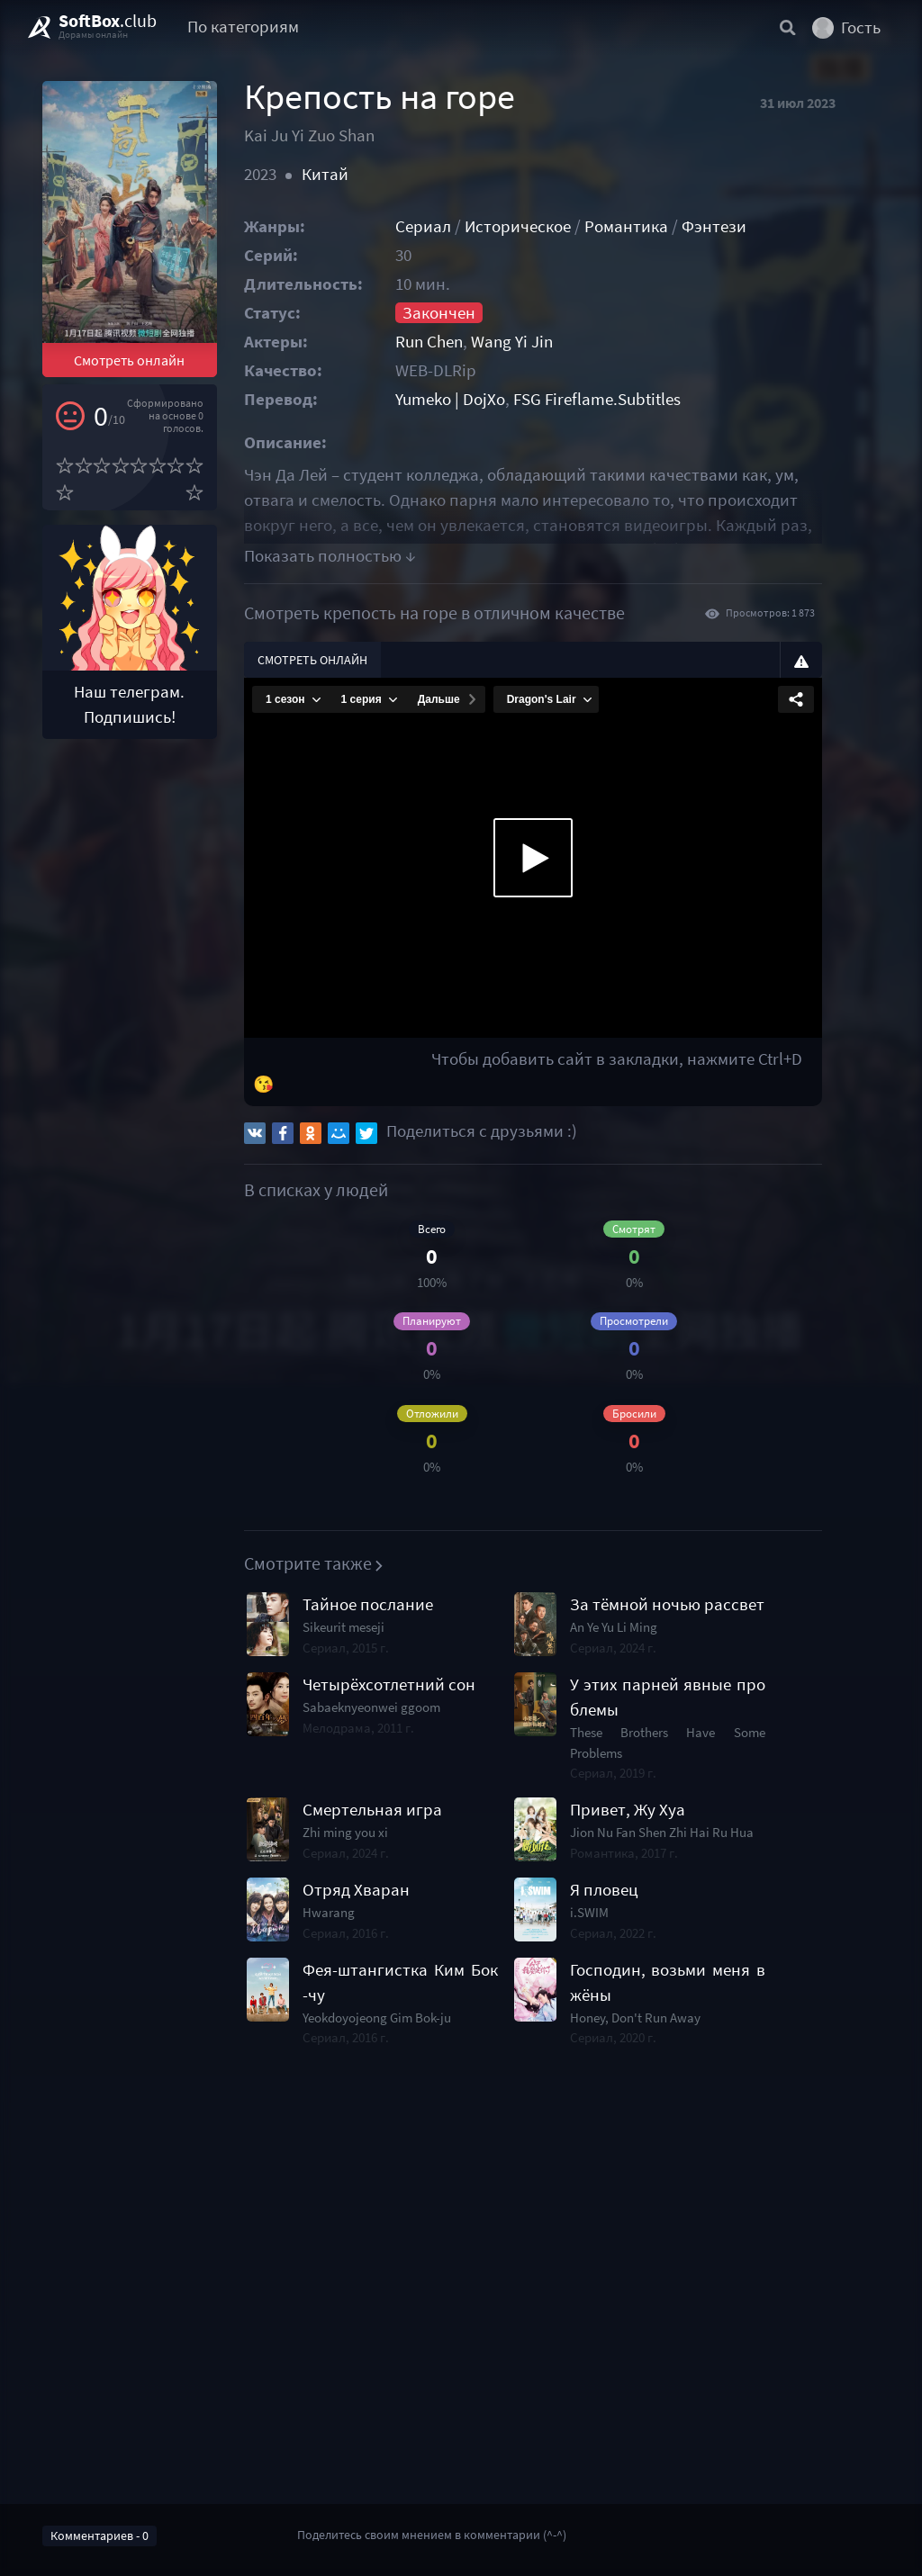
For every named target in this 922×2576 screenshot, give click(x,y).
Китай (339, 174)
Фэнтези (739, 226)
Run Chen (454, 341)
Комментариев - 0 (99, 2535)
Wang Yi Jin (537, 341)
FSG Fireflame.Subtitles (622, 399)
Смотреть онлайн (137, 382)
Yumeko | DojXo (475, 399)
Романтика (651, 226)
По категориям (243, 26)
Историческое (543, 226)
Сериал (448, 226)
